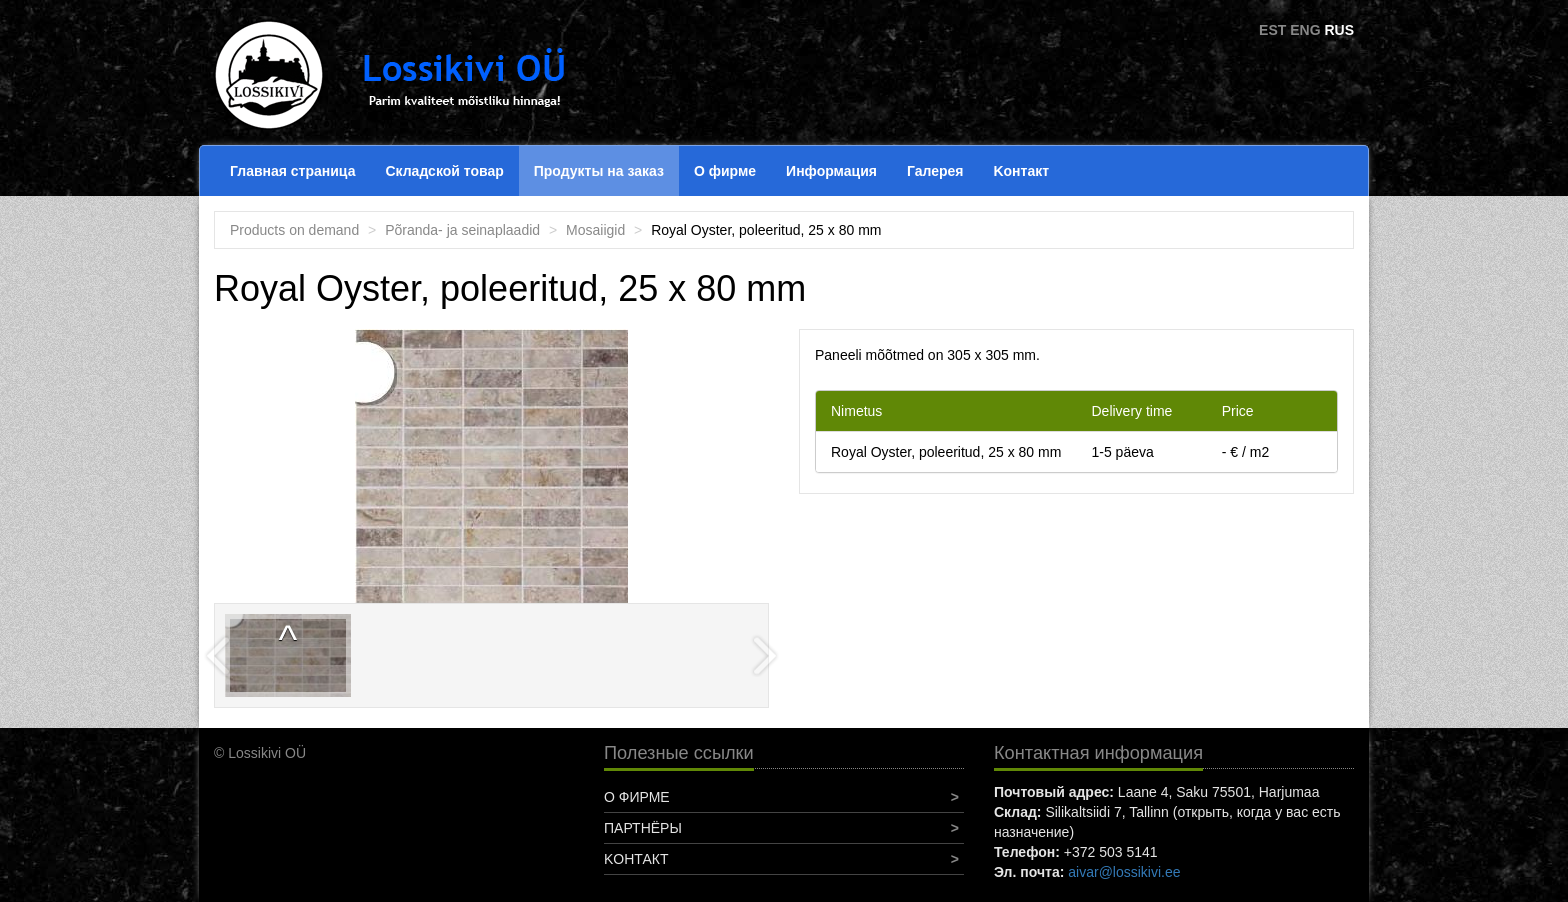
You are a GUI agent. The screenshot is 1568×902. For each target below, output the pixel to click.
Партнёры (643, 828)
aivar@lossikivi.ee (1124, 872)
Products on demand (294, 230)
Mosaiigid (595, 230)
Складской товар (444, 171)
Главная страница (292, 171)
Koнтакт (1021, 171)
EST (1272, 30)
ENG (1305, 30)
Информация (831, 171)
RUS (1339, 30)
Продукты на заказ (599, 171)
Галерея (935, 171)
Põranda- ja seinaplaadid (462, 230)
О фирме (725, 171)
